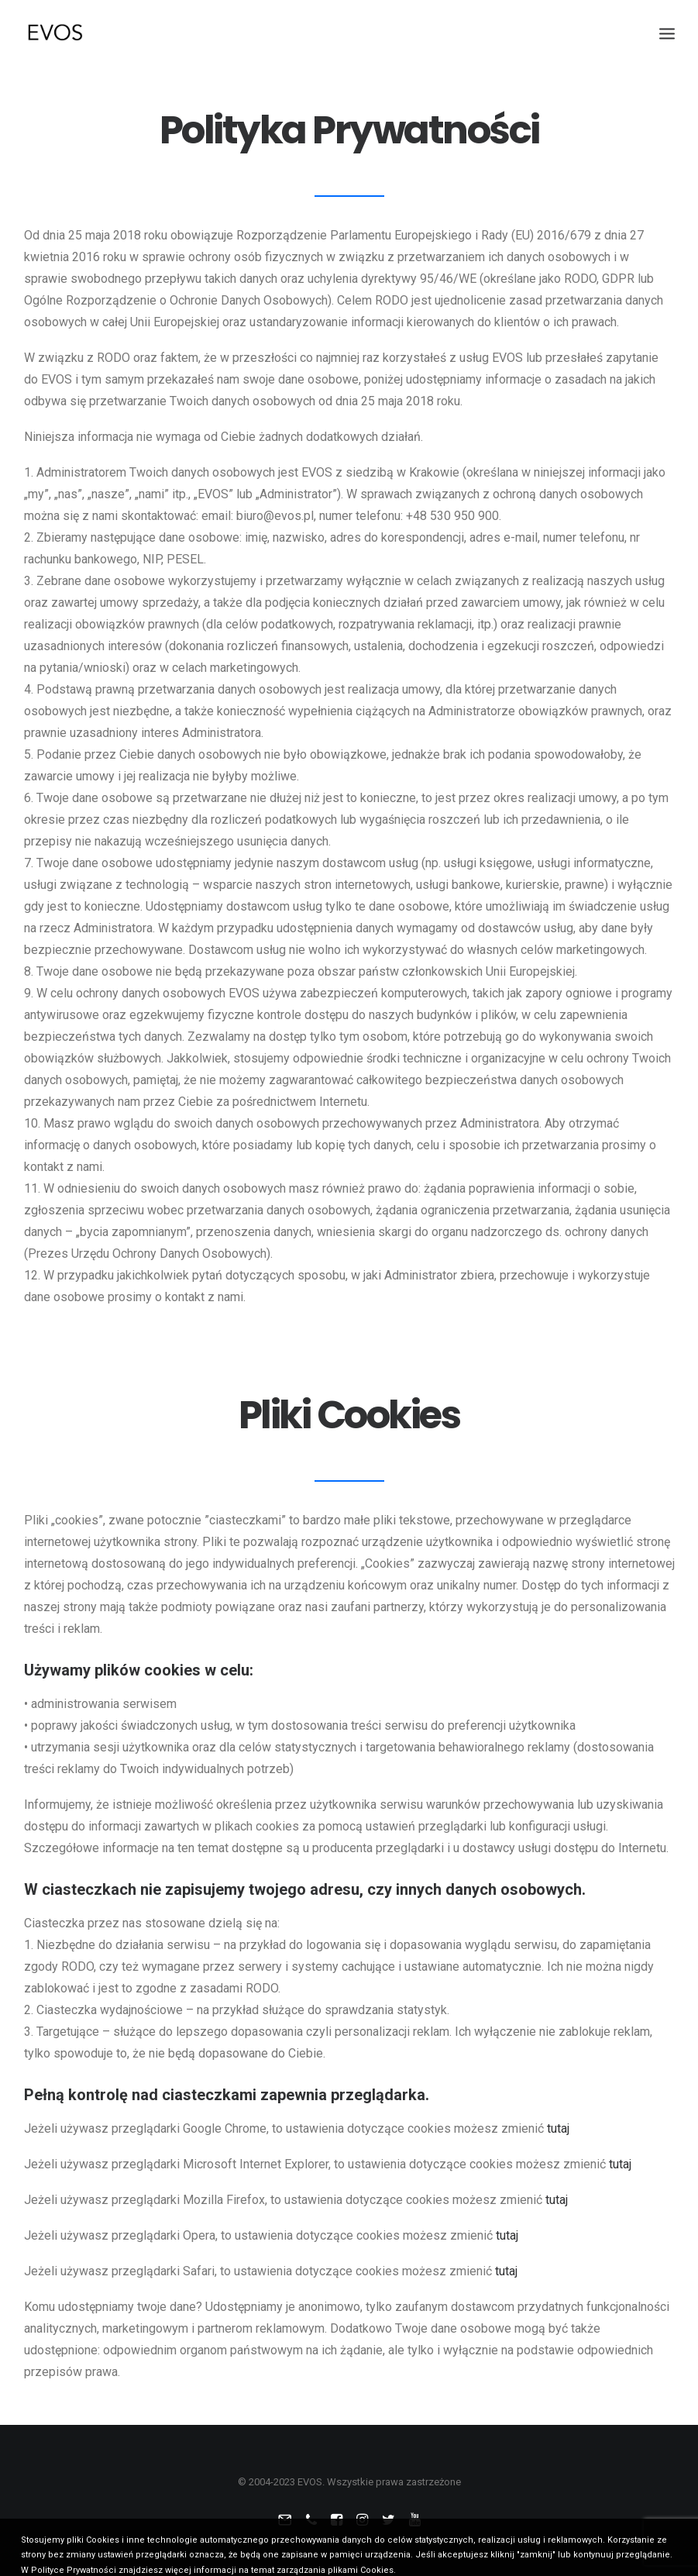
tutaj (558, 2128)
